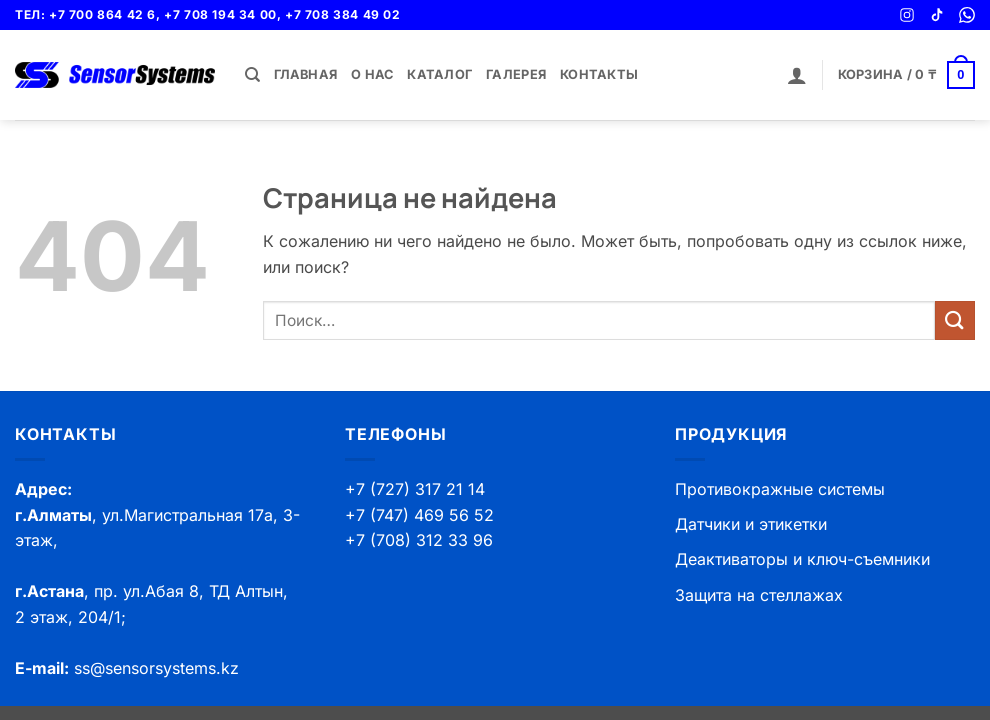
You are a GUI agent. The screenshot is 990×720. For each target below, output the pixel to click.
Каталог (439, 74)
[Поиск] (252, 75)
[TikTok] (937, 15)
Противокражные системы (780, 489)
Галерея (516, 74)
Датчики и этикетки (751, 524)
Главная (305, 74)
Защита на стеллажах (759, 595)
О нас (372, 74)
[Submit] (955, 320)
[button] (797, 75)
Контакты (599, 74)
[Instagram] (907, 15)
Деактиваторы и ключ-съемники (802, 559)
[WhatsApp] (967, 15)
